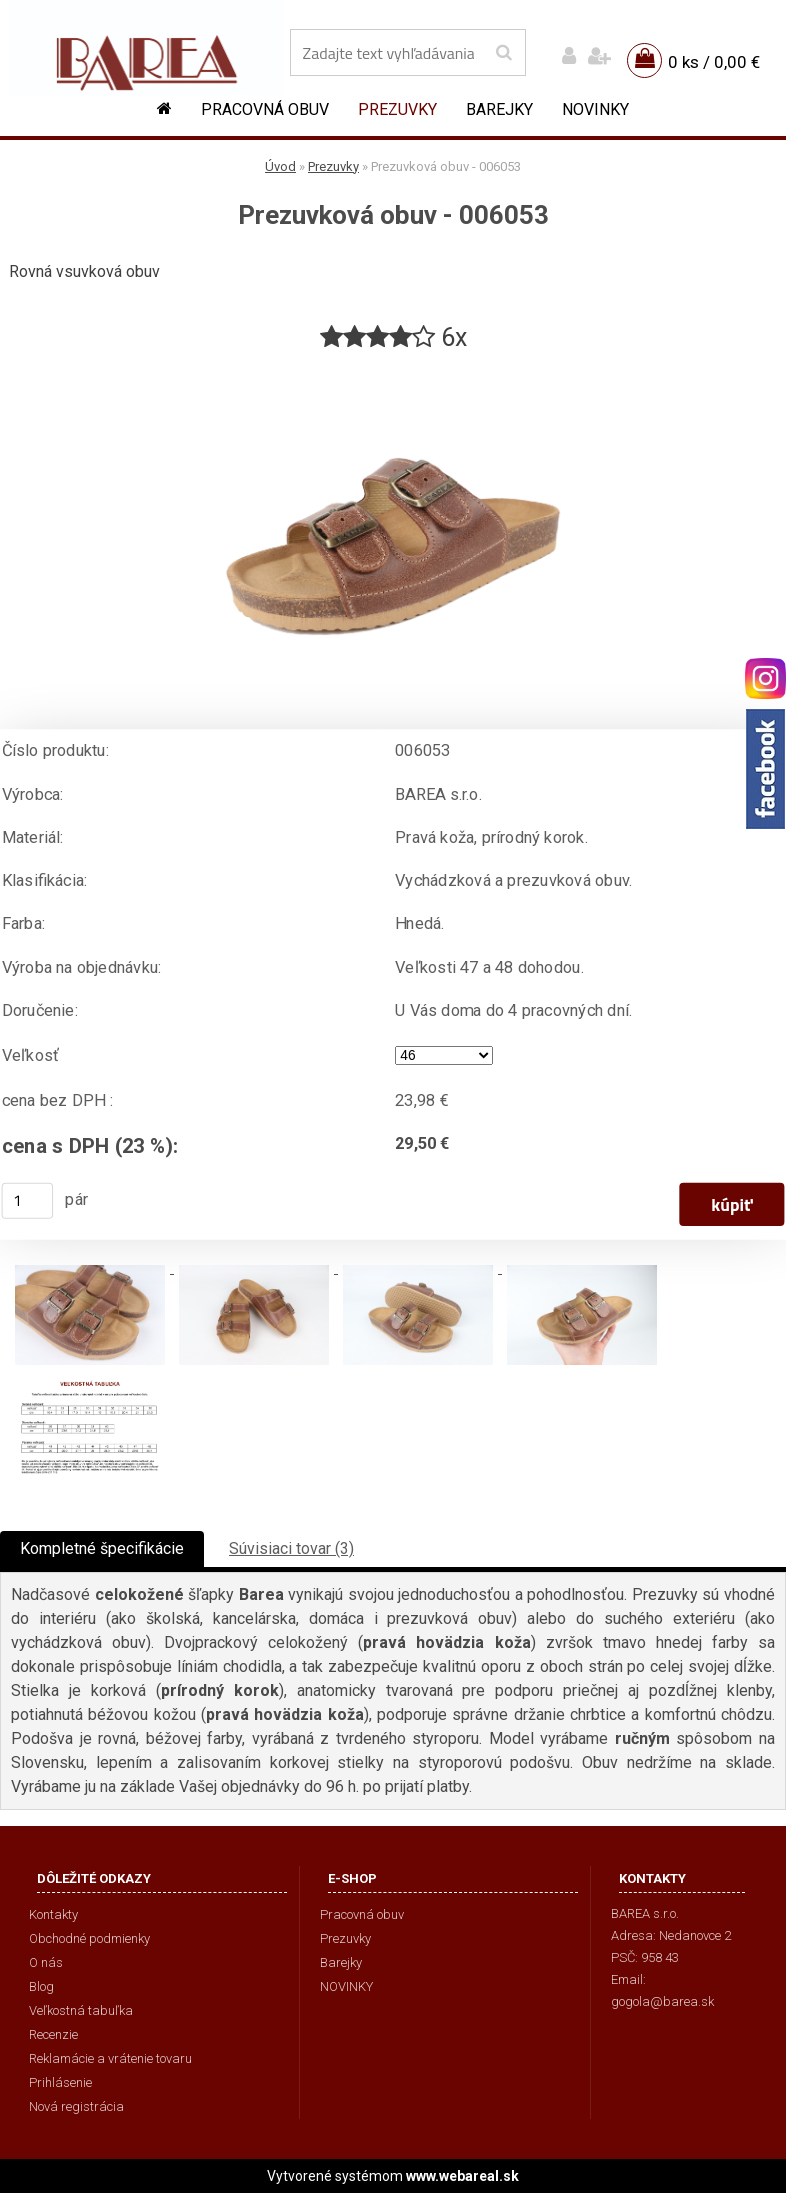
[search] (503, 53)
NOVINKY (595, 109)
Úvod (280, 166)
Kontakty (53, 1914)
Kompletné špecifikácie (102, 1548)
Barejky (499, 109)
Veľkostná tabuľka (81, 2010)
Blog (41, 1986)
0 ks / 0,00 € (714, 62)
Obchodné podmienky (89, 1938)
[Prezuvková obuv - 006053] (393, 362)
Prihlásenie (60, 2082)
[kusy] (28, 1201)
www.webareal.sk (462, 2176)
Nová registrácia (76, 2106)
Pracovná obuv (265, 109)
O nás (46, 1962)
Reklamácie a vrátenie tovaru (110, 2058)
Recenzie (53, 2034)
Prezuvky (397, 109)
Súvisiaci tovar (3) (291, 1548)
